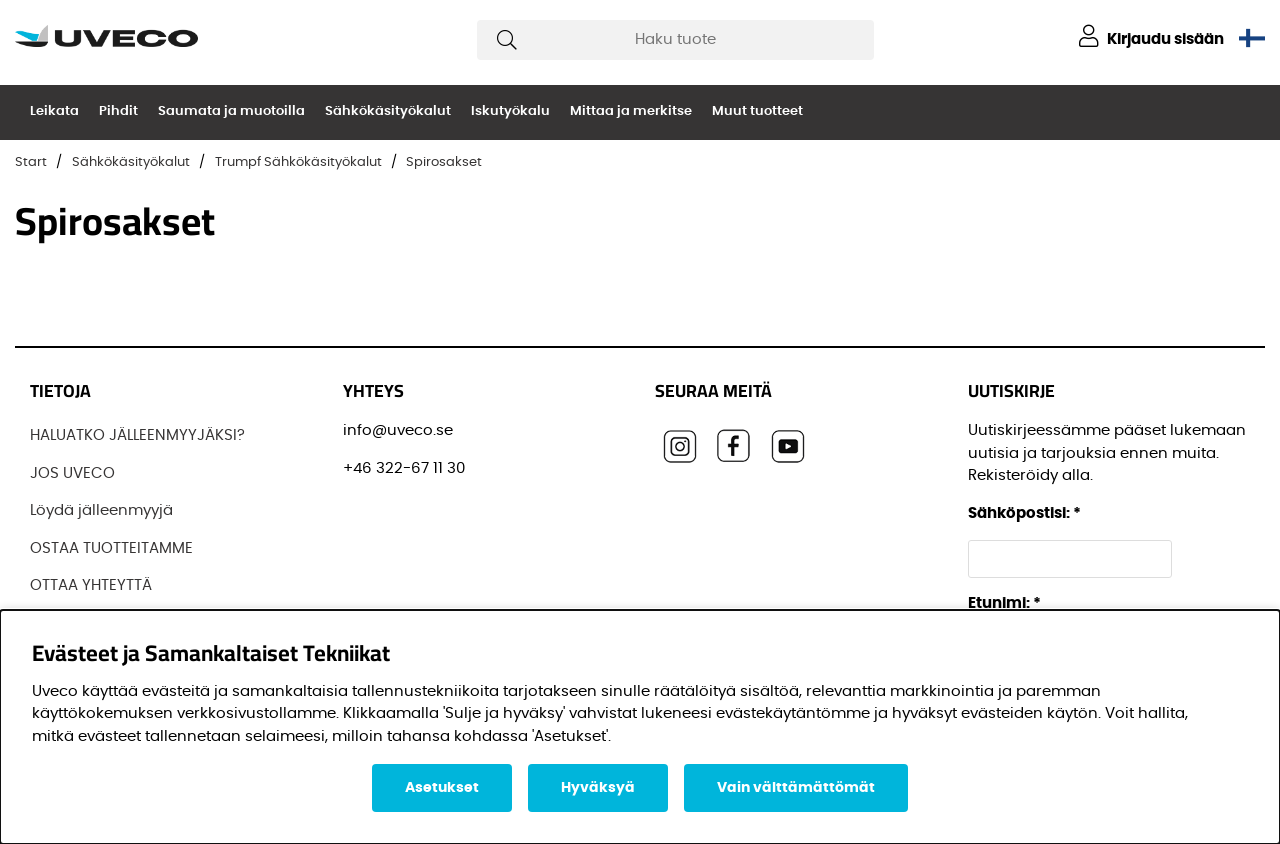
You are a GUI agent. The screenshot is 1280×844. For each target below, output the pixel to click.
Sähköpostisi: (1024, 513)
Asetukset (442, 788)
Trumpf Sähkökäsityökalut (298, 162)
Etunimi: (1004, 603)
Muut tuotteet (757, 111)
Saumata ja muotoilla (231, 111)
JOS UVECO (72, 473)
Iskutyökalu (510, 111)
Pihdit (118, 111)
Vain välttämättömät (796, 788)
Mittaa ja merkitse (631, 111)
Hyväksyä (598, 788)
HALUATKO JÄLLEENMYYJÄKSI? (137, 435)
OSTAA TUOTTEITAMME (111, 548)
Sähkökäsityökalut (388, 111)
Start (31, 162)
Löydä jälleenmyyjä (101, 510)
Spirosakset (444, 162)
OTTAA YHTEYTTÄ (91, 585)
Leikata (54, 111)
